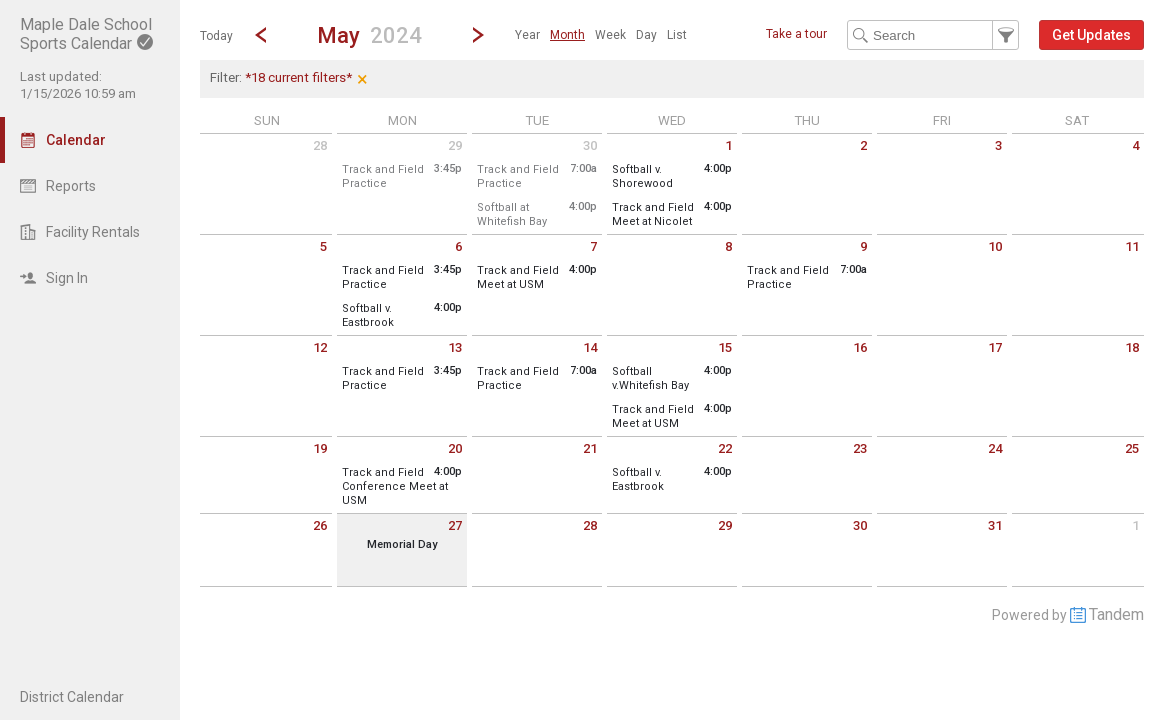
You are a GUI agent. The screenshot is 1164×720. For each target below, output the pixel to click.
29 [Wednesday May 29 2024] (725, 525)
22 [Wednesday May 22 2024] (725, 448)
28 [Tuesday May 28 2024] (590, 525)
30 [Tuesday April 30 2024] (590, 145)
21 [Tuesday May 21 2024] (590, 448)
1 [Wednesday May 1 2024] (728, 145)
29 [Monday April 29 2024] (455, 145)
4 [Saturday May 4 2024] (1135, 145)
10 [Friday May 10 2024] (995, 246)
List (677, 35)
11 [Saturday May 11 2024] (1132, 246)
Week (610, 35)
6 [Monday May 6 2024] (458, 246)
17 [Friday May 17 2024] (995, 347)
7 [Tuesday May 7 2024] (593, 246)
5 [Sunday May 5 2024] (323, 246)
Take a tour (796, 34)
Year (527, 35)
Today (216, 36)
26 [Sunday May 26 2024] (320, 525)
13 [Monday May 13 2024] (455, 347)
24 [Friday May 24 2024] (995, 448)
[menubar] (601, 35)
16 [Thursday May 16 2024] (860, 347)
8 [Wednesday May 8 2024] (728, 246)
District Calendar (72, 697)
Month (567, 35)
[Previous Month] (261, 35)
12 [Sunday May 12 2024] (320, 347)
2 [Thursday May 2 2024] (863, 145)
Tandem (1116, 614)
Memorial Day (402, 544)
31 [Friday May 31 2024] (995, 525)
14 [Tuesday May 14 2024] (590, 347)
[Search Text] (933, 35)
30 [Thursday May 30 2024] (860, 525)
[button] (369, 34)
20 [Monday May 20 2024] (455, 448)
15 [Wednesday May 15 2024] (725, 347)
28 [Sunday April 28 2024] (320, 145)
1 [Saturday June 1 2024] (1135, 525)
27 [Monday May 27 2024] (455, 525)
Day (646, 35)
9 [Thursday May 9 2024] (863, 246)
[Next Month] (478, 35)
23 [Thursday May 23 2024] (860, 448)
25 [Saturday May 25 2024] (1132, 448)
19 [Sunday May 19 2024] (320, 448)
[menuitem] (527, 35)
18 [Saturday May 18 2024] (1132, 347)
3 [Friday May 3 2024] (998, 145)
